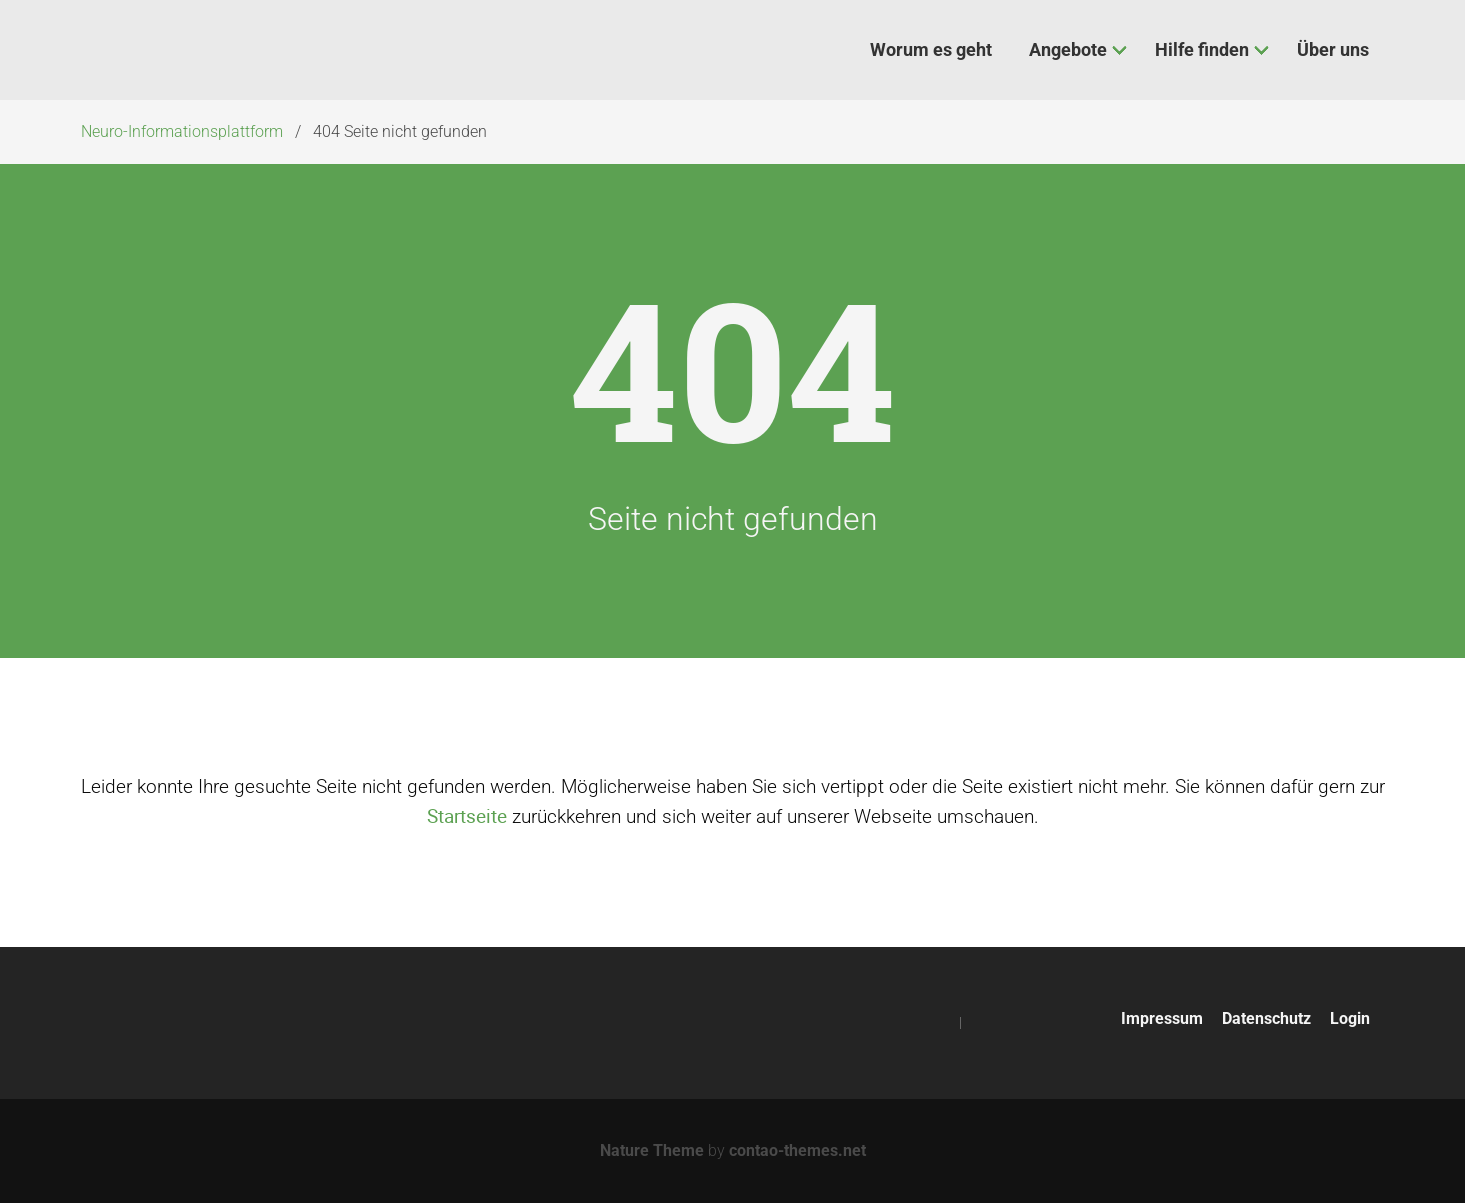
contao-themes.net (797, 1150)
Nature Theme (652, 1150)
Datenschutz (1266, 1018)
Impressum (1162, 1018)
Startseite (467, 816)
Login (1350, 1018)
